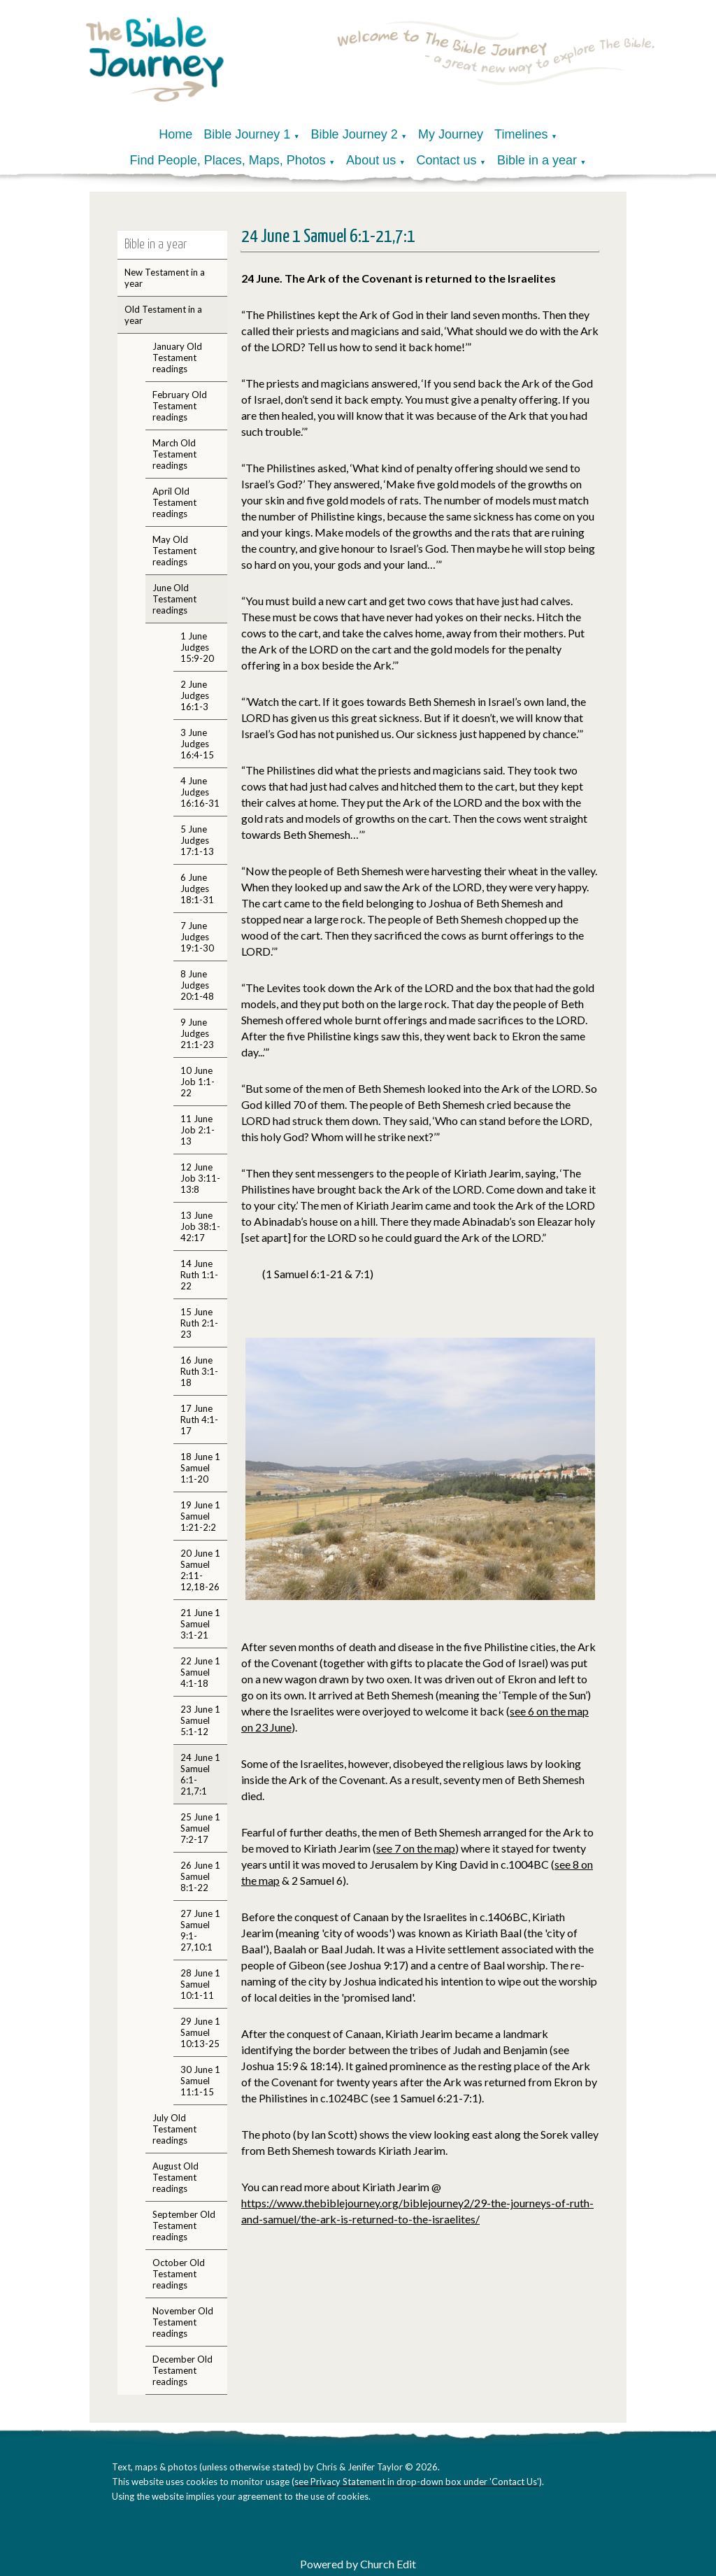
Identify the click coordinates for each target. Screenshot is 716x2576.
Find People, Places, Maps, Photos (228, 160)
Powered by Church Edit (358, 2563)
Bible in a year (537, 160)
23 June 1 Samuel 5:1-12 (200, 1720)
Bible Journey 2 (354, 134)
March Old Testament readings (174, 454)
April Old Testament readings (174, 502)
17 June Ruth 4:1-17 (199, 1419)
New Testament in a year (164, 278)
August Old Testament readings (175, 2177)
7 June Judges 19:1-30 (197, 937)
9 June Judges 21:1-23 (197, 1033)
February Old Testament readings (179, 406)
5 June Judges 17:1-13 (197, 840)
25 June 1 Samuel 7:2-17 (200, 1828)
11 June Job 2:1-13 (197, 1130)
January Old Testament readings (177, 357)
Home (175, 134)
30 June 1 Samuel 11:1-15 (200, 2080)
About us (371, 160)
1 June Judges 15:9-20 (197, 647)
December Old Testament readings (182, 2370)
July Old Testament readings (174, 2129)
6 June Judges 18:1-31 (197, 888)
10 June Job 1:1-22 (197, 1081)
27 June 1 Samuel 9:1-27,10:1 (200, 1930)
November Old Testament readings (182, 2322)
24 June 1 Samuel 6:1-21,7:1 (200, 1774)
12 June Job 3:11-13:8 (200, 1178)
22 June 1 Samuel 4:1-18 (200, 1672)
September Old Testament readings (183, 2225)
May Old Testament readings (174, 550)
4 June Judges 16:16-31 (200, 792)
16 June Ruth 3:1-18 (199, 1371)
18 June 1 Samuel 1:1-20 (200, 1468)
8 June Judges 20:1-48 (197, 985)
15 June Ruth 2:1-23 (199, 1323)
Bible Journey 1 (246, 134)
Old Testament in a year (163, 315)
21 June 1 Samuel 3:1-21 (200, 1624)
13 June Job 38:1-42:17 (200, 1226)
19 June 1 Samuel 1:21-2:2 (200, 1516)
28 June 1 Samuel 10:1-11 (200, 1984)
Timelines (520, 134)
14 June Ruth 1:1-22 (199, 1274)
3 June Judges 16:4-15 (197, 743)
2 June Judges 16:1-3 (194, 695)
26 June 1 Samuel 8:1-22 (200, 1876)
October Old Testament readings (178, 2274)
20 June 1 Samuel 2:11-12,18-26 (200, 1570)
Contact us (447, 160)
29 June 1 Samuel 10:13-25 (200, 2032)
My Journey (450, 134)
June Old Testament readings (174, 599)
